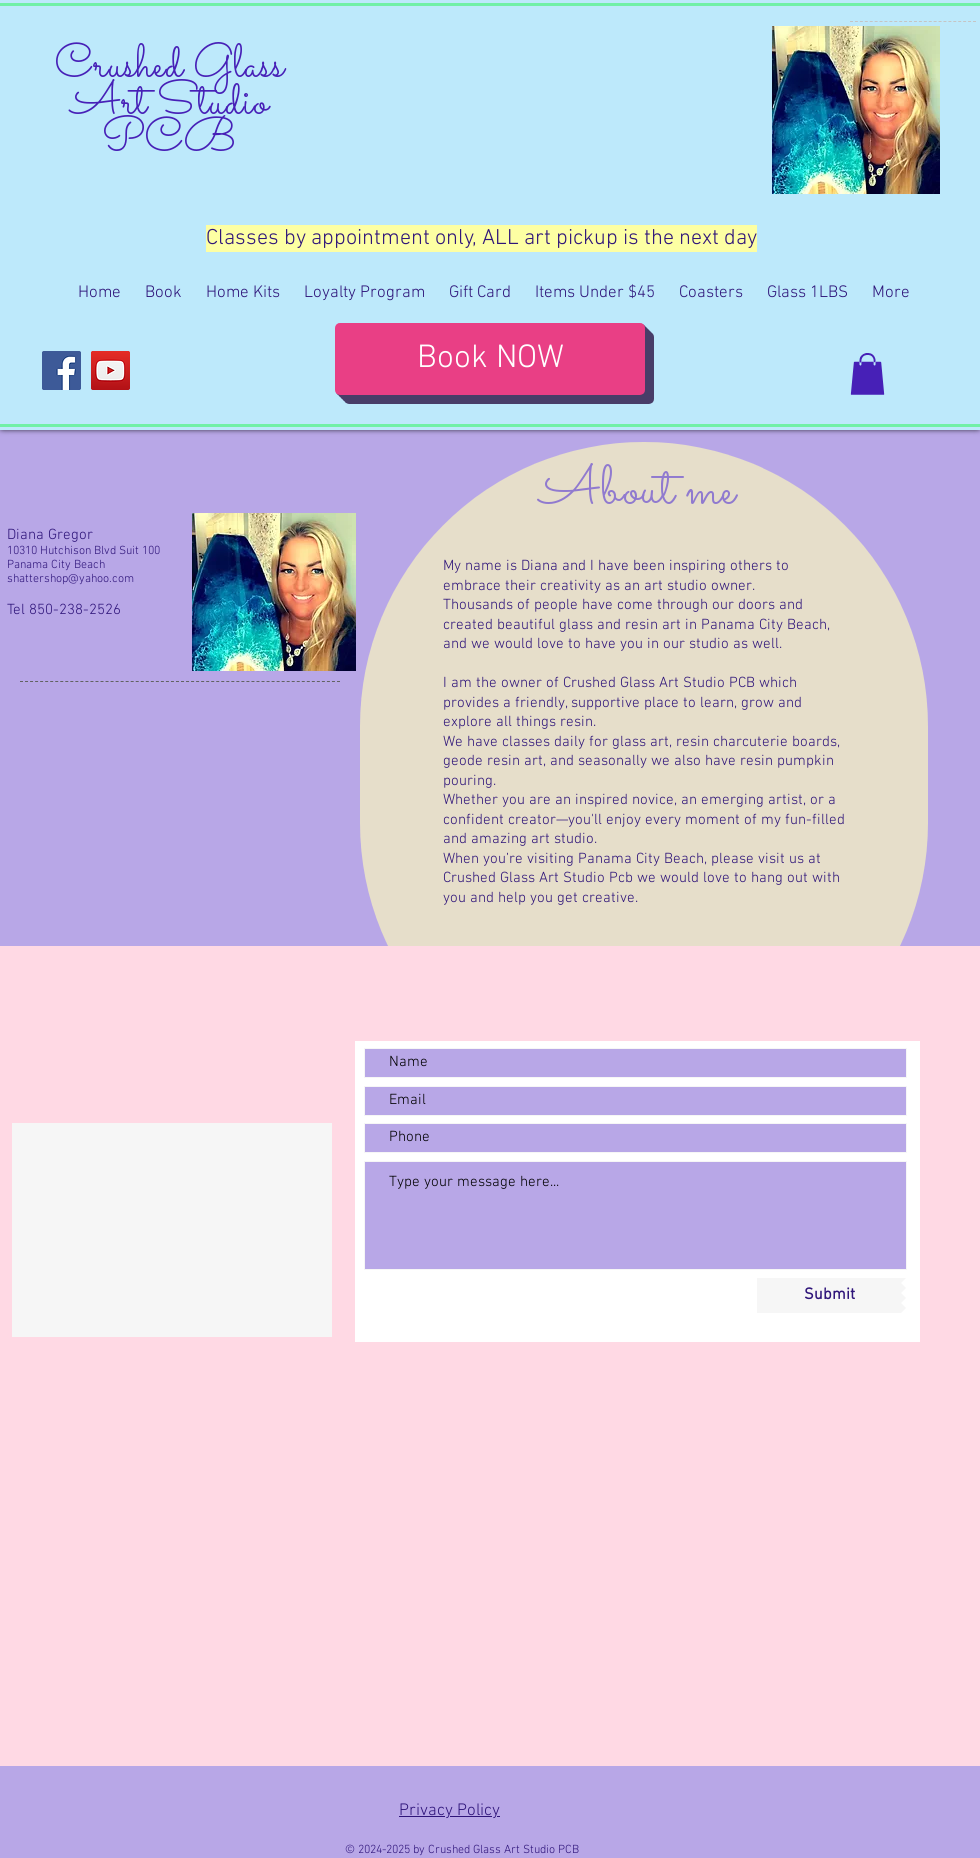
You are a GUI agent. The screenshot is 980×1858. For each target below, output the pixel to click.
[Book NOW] (490, 359)
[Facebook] (61, 370)
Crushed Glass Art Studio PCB (169, 103)
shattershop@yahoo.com (70, 579)
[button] (867, 374)
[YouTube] (110, 370)
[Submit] (829, 1295)
